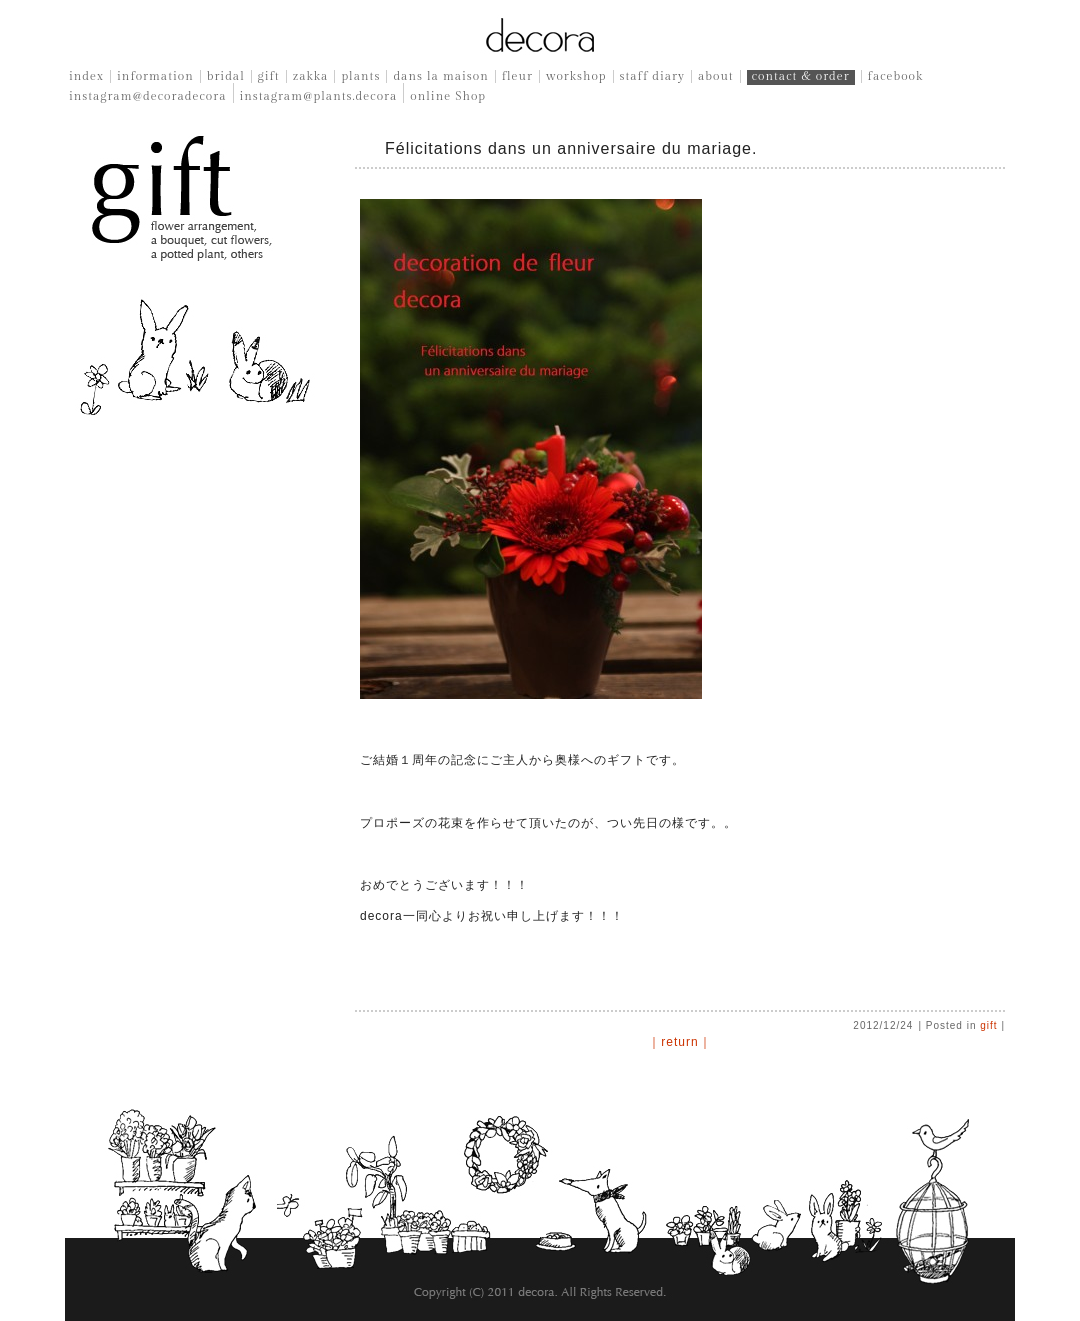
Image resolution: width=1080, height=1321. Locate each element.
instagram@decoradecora (148, 96)
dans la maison (440, 76)
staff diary (652, 76)
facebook (896, 76)
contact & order (801, 76)
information (155, 76)
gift (269, 76)
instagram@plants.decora (319, 96)
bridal (226, 76)
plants (360, 76)
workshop (576, 76)
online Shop (448, 96)
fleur (517, 76)
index (86, 76)
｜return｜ (679, 1042)
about (716, 76)
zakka (311, 76)
